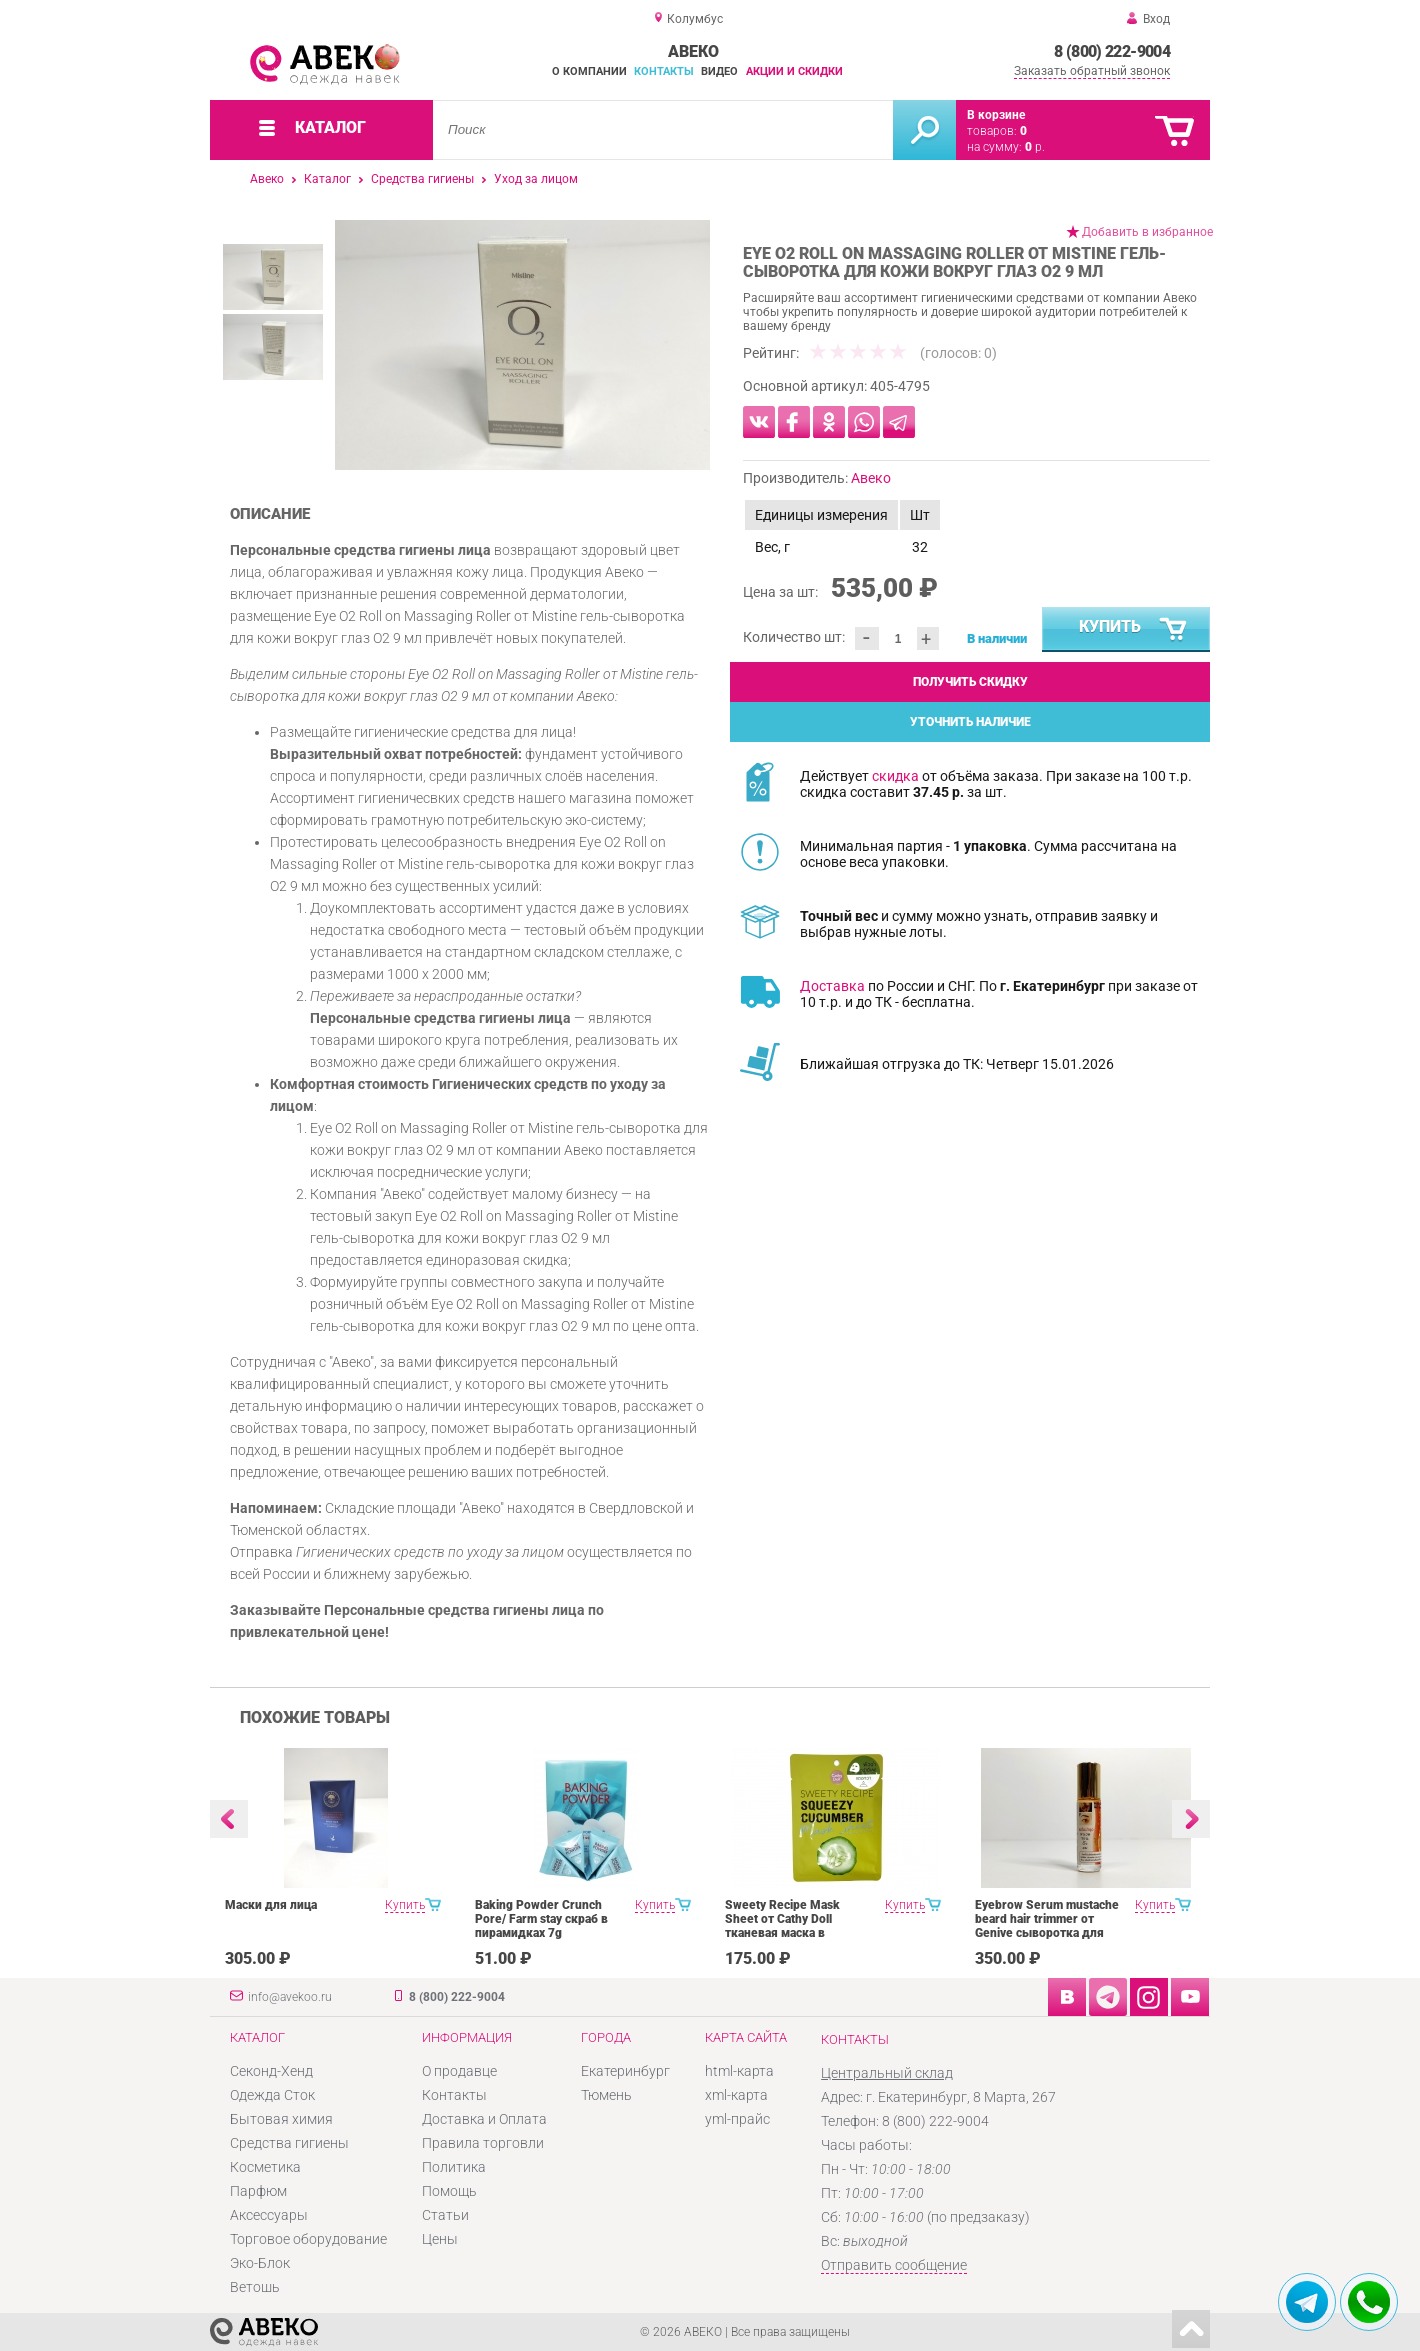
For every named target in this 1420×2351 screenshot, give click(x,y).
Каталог (327, 179)
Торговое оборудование (308, 2239)
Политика (454, 2167)
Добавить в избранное (1147, 232)
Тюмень (606, 2095)
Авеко (267, 179)
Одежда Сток (272, 2095)
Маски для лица (271, 1905)
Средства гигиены (422, 179)
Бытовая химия (281, 2119)
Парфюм (258, 2191)
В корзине (996, 115)
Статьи (445, 2215)
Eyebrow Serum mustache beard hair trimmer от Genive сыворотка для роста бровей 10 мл (1047, 1926)
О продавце (459, 2071)
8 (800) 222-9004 (1112, 51)
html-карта (739, 2071)
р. (1035, 147)
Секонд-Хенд (271, 2071)
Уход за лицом (536, 179)
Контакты (664, 71)
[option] (522, 345)
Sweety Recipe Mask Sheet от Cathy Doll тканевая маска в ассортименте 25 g (782, 1926)
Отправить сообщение (894, 2265)
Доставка (832, 986)
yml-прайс (737, 2119)
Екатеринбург (625, 2071)
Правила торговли (483, 2143)
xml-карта (736, 2095)
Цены (440, 2239)
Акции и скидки (794, 71)
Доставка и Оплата (484, 2119)
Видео (719, 71)
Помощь (449, 2191)
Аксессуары (269, 2215)
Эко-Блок (260, 2263)
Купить (1134, 630)
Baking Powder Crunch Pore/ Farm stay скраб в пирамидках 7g (541, 1919)
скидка (895, 776)
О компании (589, 71)
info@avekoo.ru (290, 1997)
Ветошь (255, 2287)
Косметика (265, 2167)
